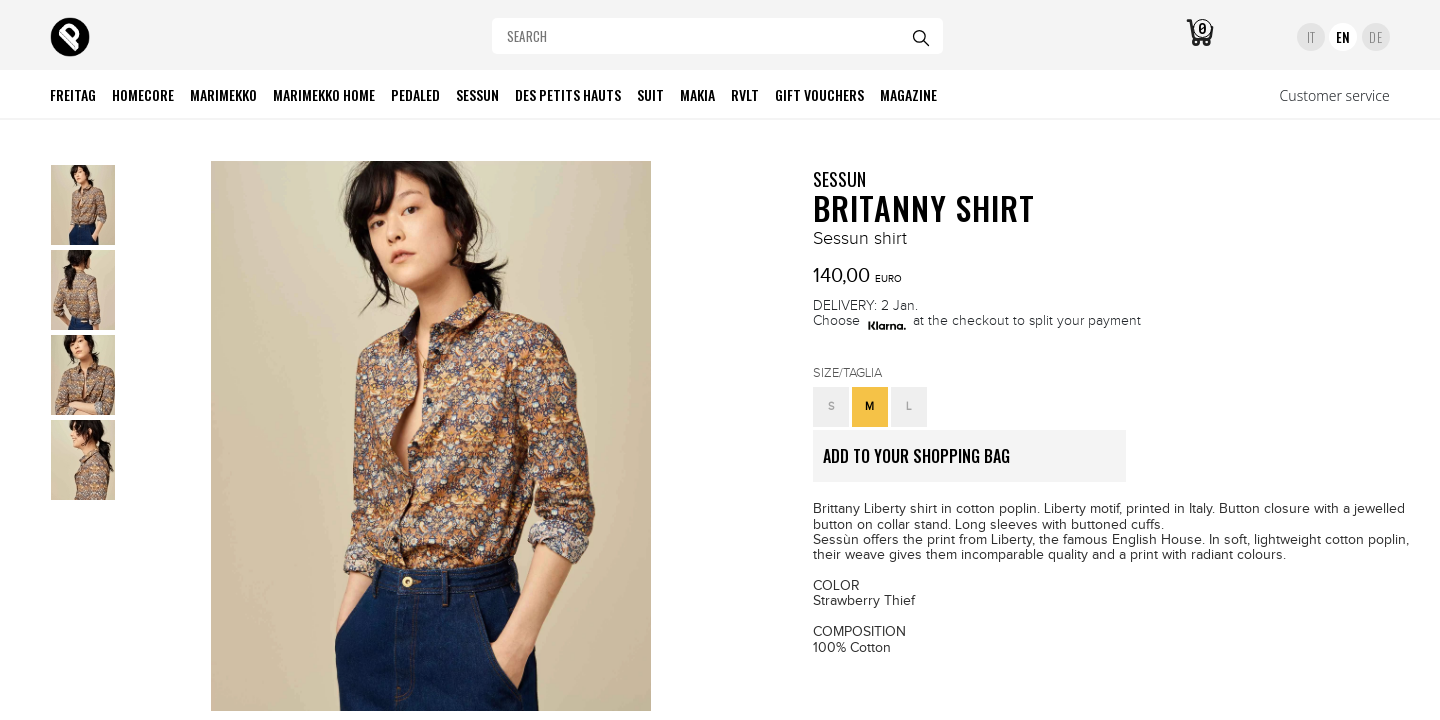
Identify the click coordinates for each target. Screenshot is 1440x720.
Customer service (1335, 95)
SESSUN (839, 179)
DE (1375, 37)
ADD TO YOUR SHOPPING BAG (974, 463)
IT (1311, 37)
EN (1343, 37)
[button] (831, 407)
